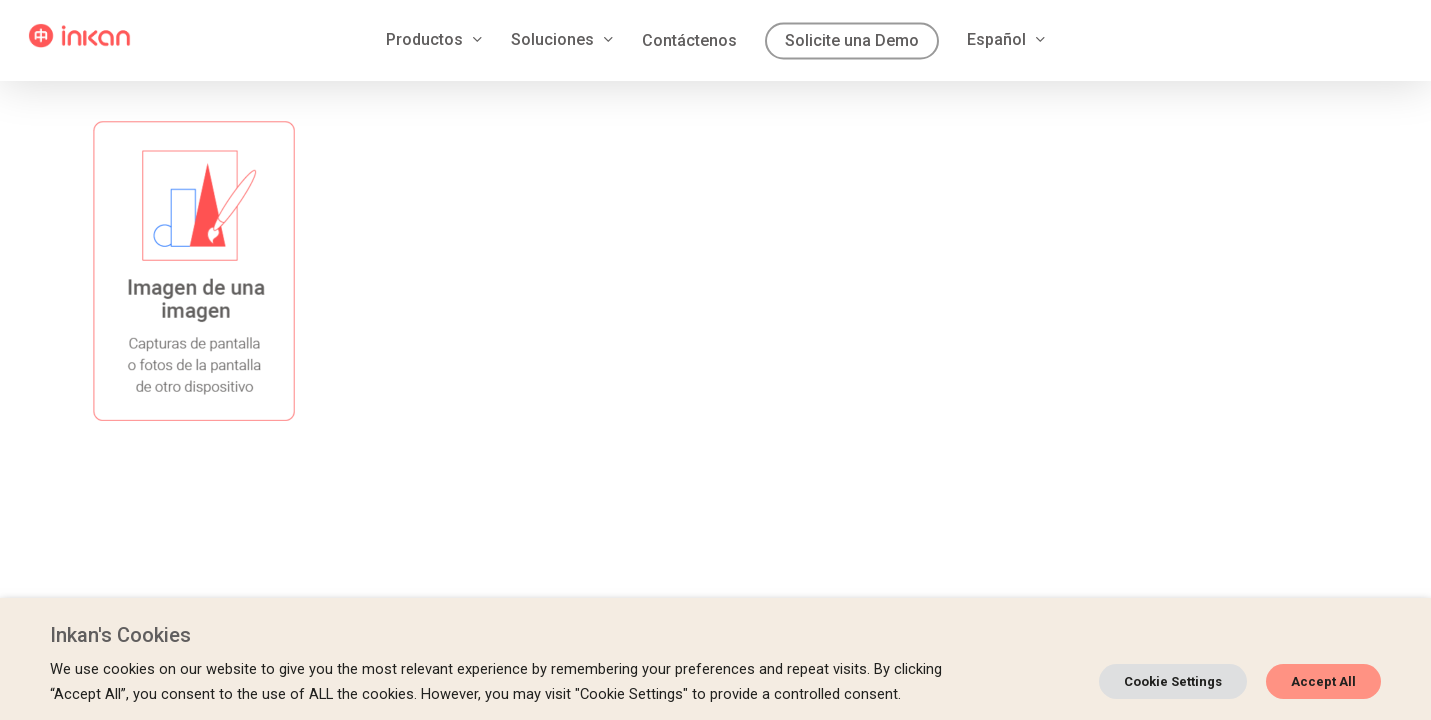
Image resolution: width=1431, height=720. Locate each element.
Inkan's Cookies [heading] (120, 635)
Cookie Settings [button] (1173, 681)
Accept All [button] (1323, 681)
